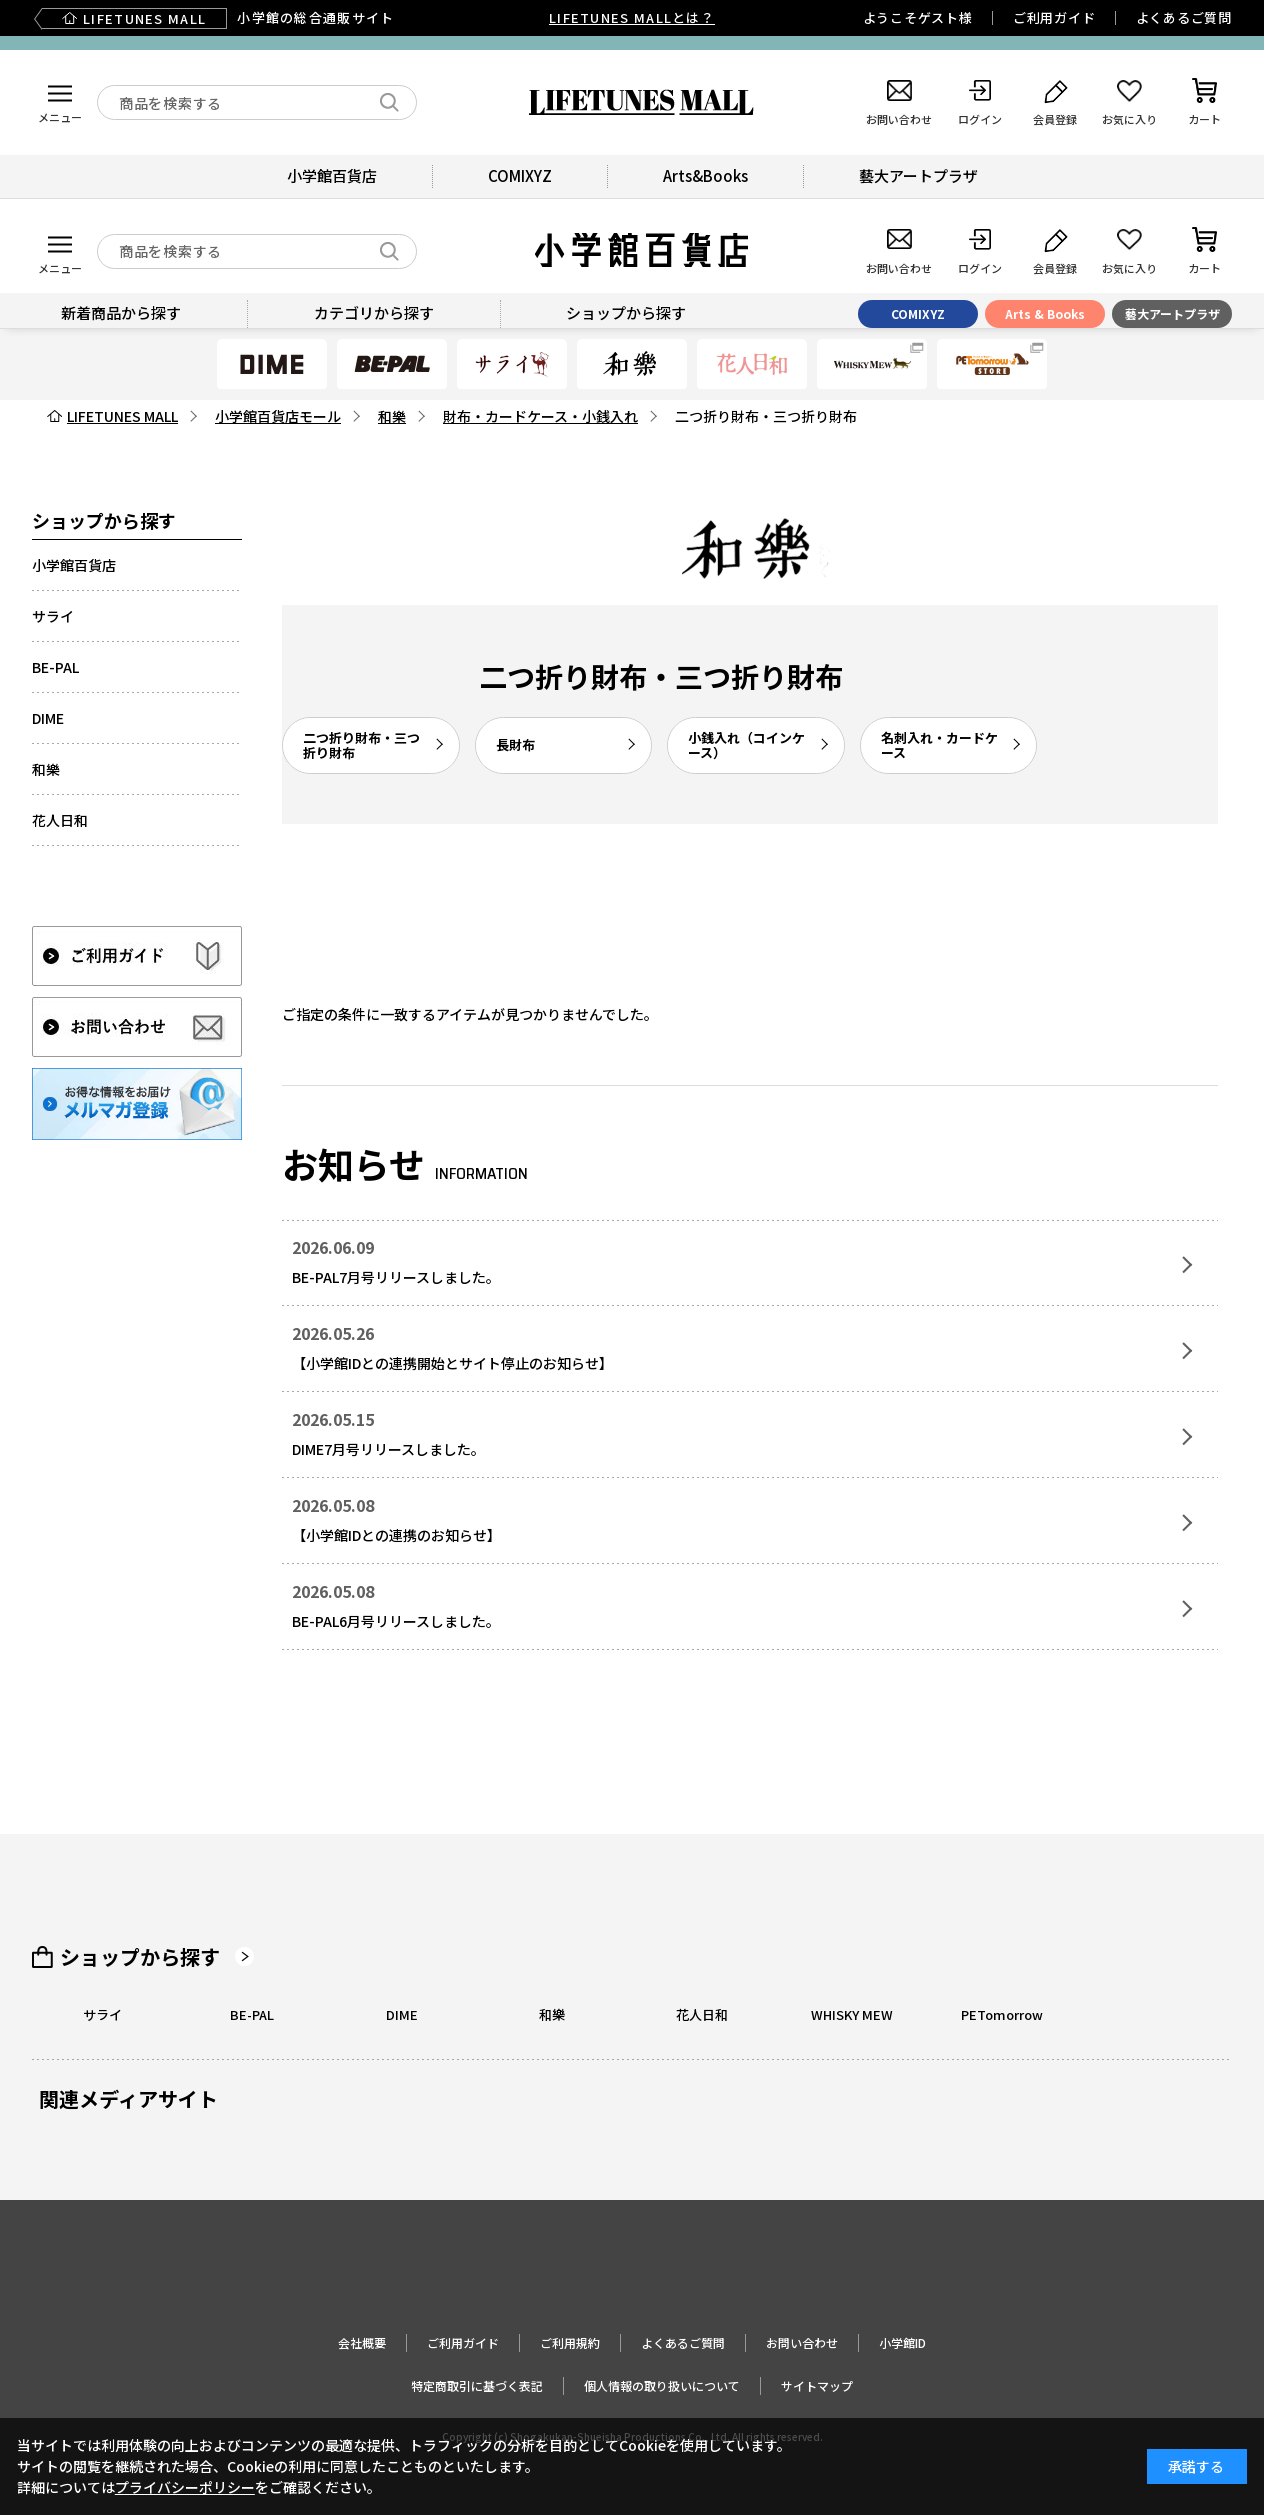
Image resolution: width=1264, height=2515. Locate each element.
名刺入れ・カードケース (939, 745)
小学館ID (902, 2342)
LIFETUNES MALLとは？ (632, 17)
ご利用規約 (570, 2342)
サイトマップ (817, 2385)
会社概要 (362, 2342)
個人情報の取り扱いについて (662, 2385)
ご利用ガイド (1054, 17)
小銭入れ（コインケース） (746, 745)
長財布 (515, 744)
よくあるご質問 (1184, 17)
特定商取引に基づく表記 (477, 2385)
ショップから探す (140, 1957)
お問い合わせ (802, 2342)
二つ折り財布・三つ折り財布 (361, 745)
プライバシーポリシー (185, 2487)
